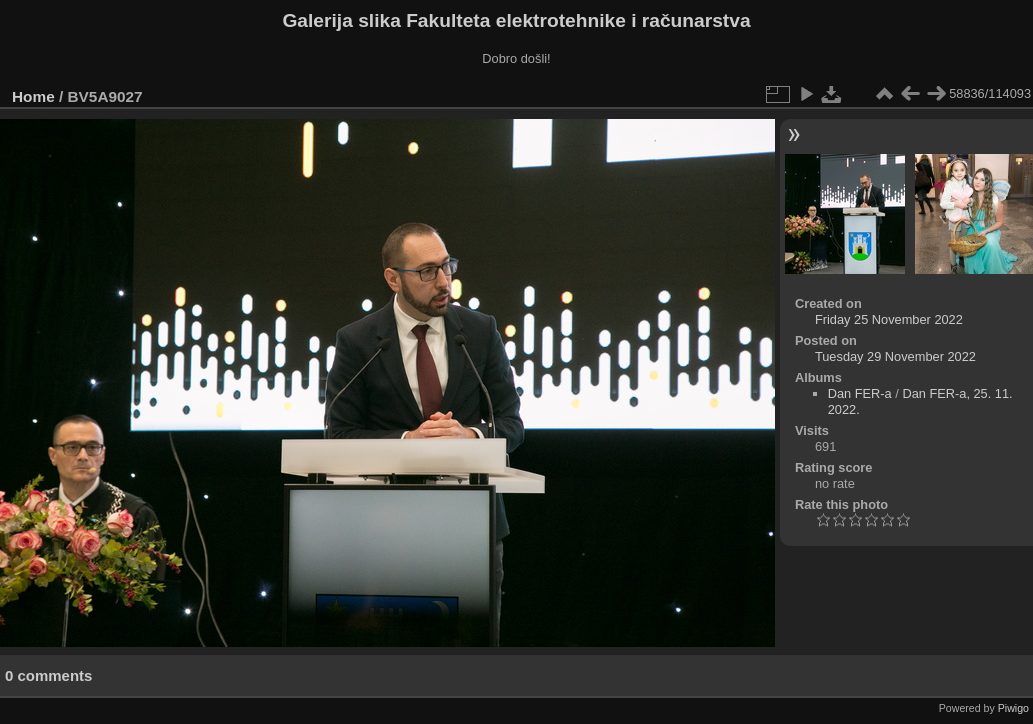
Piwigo (1013, 708)
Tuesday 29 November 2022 (895, 356)
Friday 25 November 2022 (889, 319)
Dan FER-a (860, 393)
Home (33, 96)
